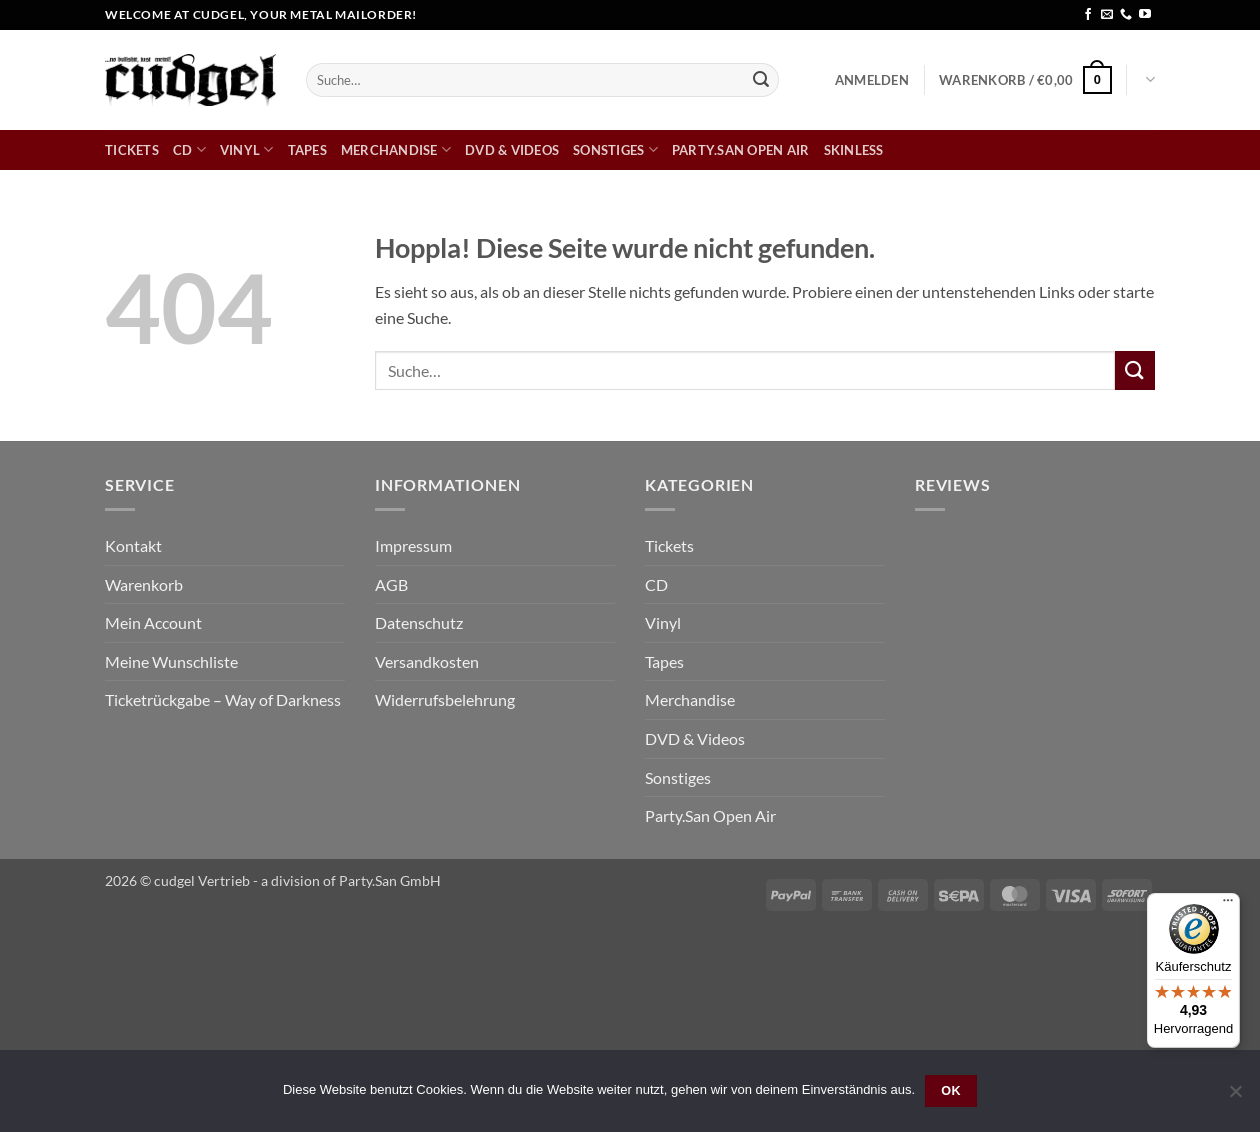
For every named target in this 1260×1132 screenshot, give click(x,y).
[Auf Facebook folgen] (1088, 15)
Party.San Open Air (741, 150)
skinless (854, 150)
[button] (872, 80)
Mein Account (153, 622)
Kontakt (133, 545)
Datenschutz (419, 622)
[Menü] (1228, 905)
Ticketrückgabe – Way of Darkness (223, 699)
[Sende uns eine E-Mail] (1107, 15)
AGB (391, 584)
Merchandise (396, 149)
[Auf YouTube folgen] (1145, 15)
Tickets (132, 150)
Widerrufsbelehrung (445, 699)
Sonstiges (615, 149)
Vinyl (247, 149)
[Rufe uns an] (1126, 15)
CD (189, 149)
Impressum (413, 545)
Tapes (307, 150)
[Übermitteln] (761, 80)
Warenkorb (144, 584)
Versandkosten (427, 661)
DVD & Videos (512, 150)
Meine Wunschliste (171, 661)
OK (951, 1091)
